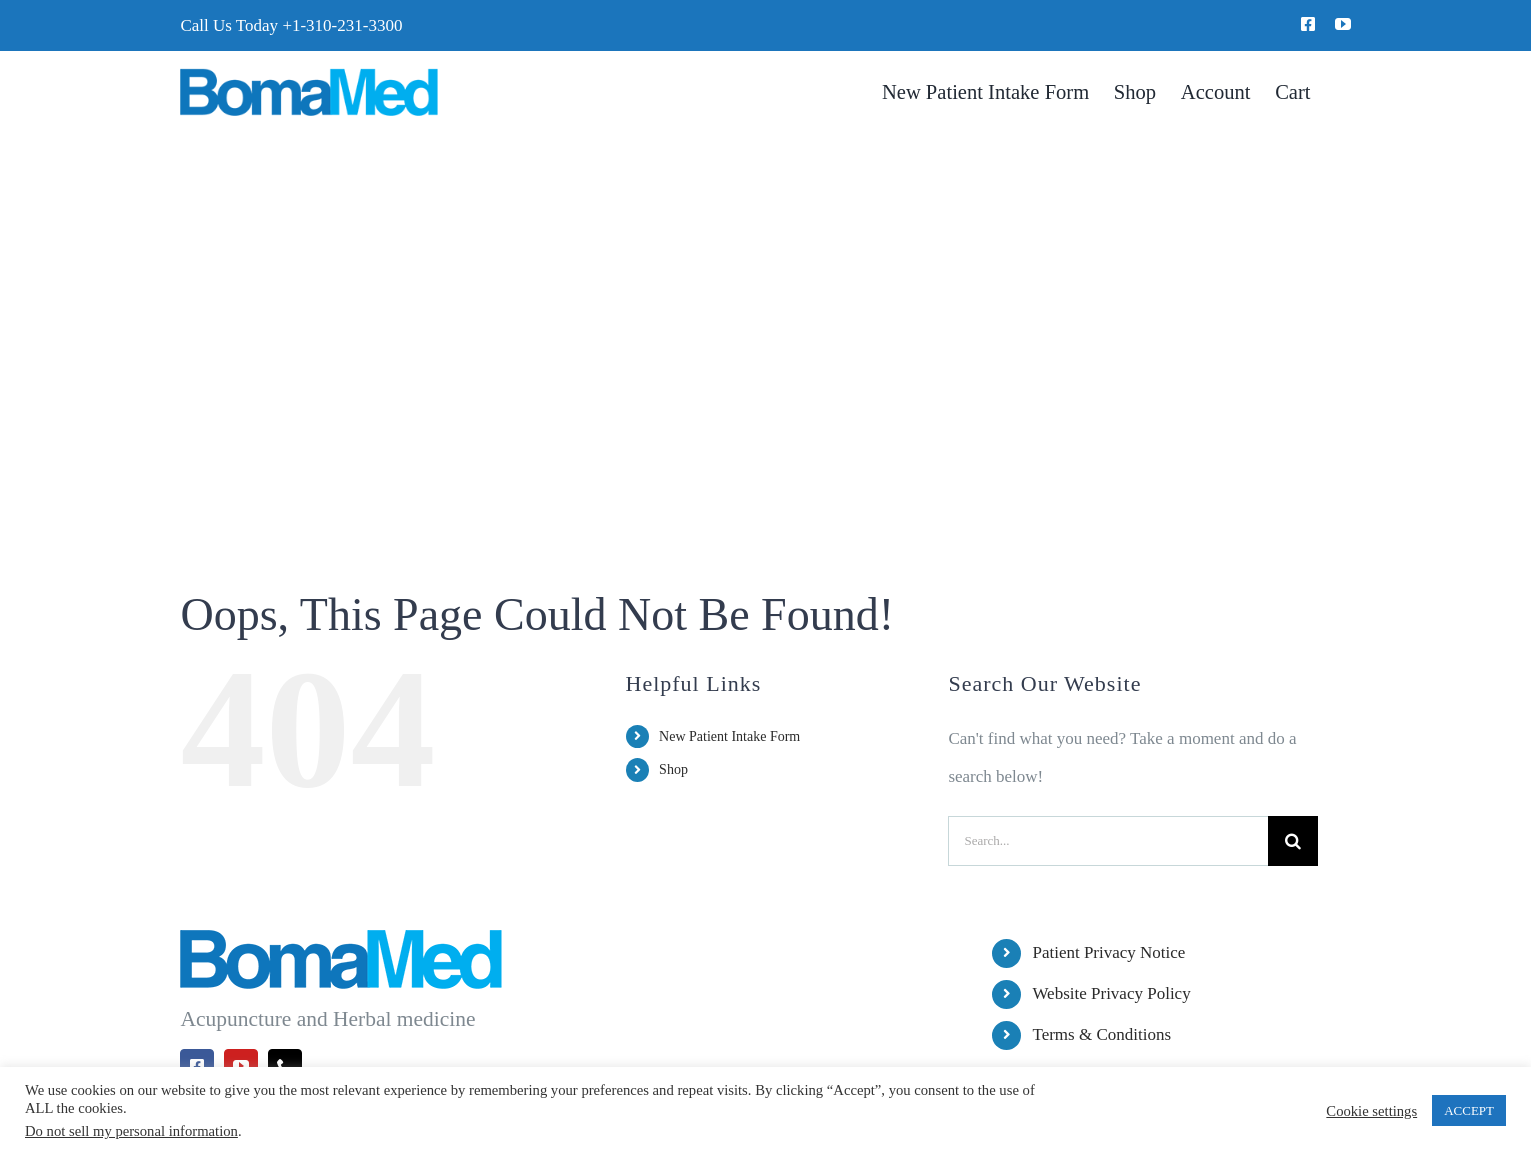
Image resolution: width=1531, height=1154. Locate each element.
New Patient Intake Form (729, 736)
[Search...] (1108, 841)
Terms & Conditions (1101, 1034)
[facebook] (1308, 24)
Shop (673, 769)
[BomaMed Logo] (308, 76)
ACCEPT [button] (1469, 1110)
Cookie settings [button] (1371, 1111)
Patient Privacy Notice (1108, 952)
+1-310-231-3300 (342, 25)
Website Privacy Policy (1111, 993)
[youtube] (1343, 24)
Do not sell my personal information (131, 1131)
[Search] (1293, 841)
